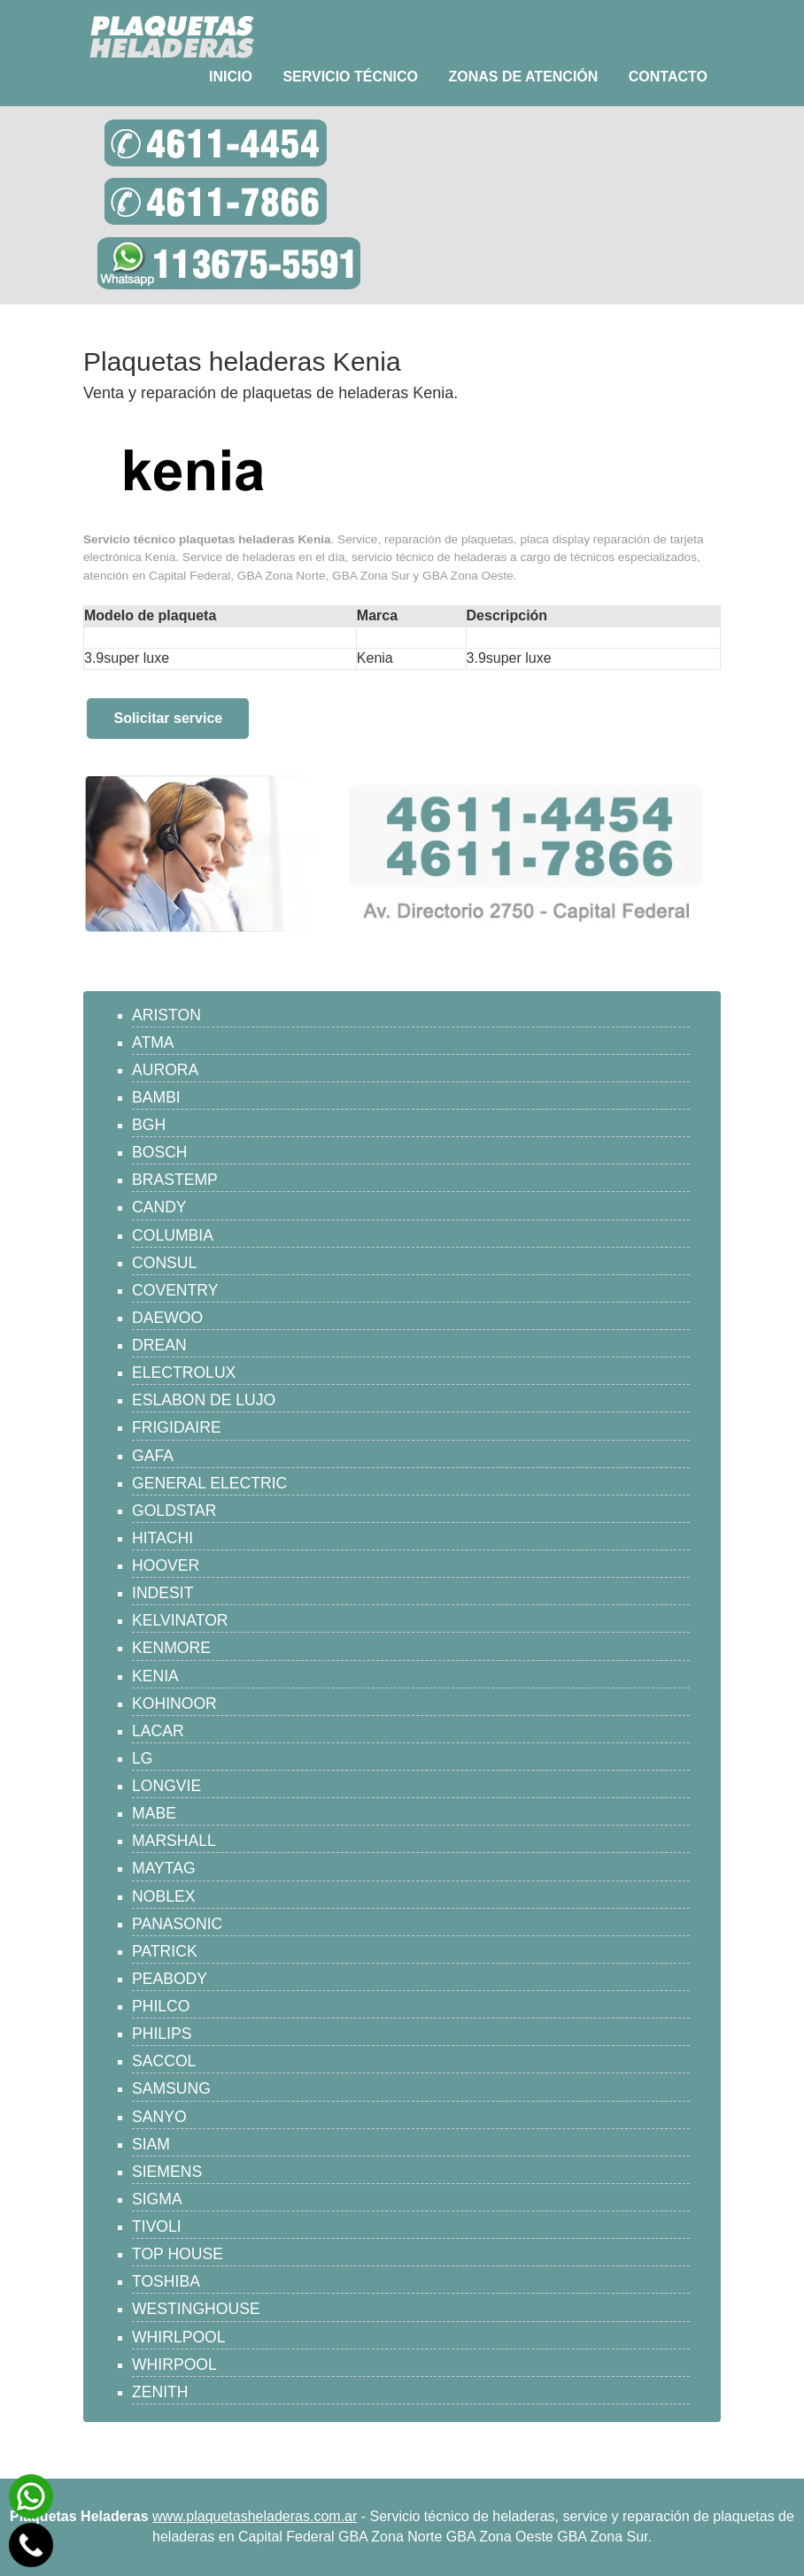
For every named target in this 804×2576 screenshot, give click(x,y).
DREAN (159, 1345)
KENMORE (171, 1648)
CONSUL (164, 1263)
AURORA (165, 1070)
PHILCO (161, 2006)
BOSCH (160, 1152)
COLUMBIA (172, 1235)
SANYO (159, 2117)
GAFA (153, 1456)
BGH (149, 1125)
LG (142, 1758)
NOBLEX (163, 1896)
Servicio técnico (350, 76)
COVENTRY (175, 1290)
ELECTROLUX (184, 1372)
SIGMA (157, 2199)
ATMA (153, 1042)
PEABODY (169, 1979)
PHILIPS (161, 2033)
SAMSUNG (171, 2088)
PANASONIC (177, 1924)
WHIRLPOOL (179, 2337)
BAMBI (156, 1097)
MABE (154, 1813)
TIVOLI (157, 2226)
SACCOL (164, 2061)
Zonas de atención (523, 76)
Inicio (230, 76)
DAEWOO (167, 1317)
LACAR (158, 1731)
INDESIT (162, 1593)
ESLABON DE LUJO (203, 1400)
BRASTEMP (175, 1179)
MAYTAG (164, 1868)
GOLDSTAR (174, 1510)
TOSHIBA (166, 2281)
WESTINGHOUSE (196, 2309)
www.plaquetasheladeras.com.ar (254, 2516)
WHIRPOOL (174, 2364)
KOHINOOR (174, 1703)
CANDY (159, 1207)
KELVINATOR (180, 1620)
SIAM (151, 2144)
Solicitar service (167, 718)
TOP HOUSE (177, 2254)
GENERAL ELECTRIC (209, 1483)
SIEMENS (167, 2171)
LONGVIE (166, 1786)
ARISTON (166, 1015)
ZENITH (160, 2392)
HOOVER (165, 1565)
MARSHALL (174, 1840)
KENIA (155, 1676)
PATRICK (164, 1951)
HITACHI (162, 1538)
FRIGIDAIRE (176, 1427)
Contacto (668, 76)
